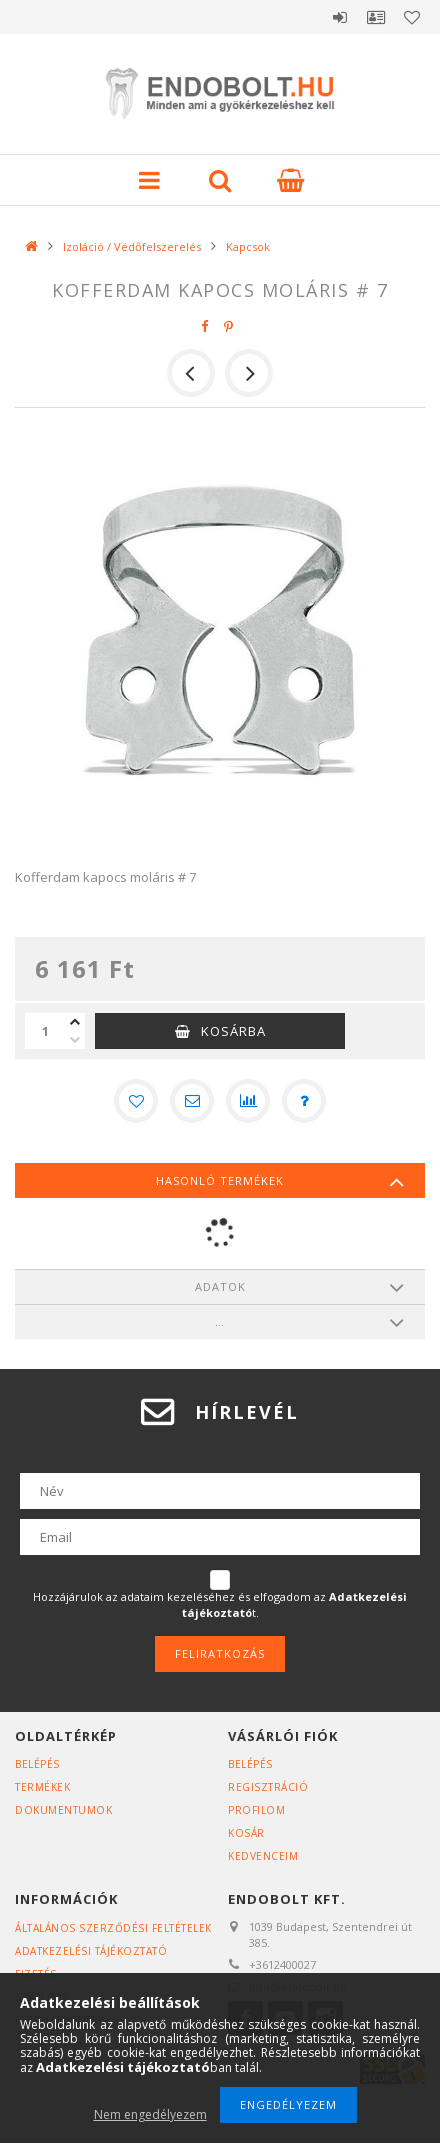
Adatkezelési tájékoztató (91, 1951)
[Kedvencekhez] (136, 1101)
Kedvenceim (263, 1856)
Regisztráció (268, 1787)
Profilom (256, 1810)
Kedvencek (412, 17)
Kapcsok (248, 246)
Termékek (42, 1787)
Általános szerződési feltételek (113, 1928)
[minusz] (75, 1040)
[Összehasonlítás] (248, 1101)
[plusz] (75, 1022)
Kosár (246, 1833)
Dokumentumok (63, 1810)
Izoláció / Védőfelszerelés (132, 246)
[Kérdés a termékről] (304, 1101)
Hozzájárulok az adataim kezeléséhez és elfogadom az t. (220, 1604)
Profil (376, 17)
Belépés (340, 17)
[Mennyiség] (45, 1031)
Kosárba (233, 1031)
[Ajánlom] (192, 1101)
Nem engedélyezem (150, 2114)
